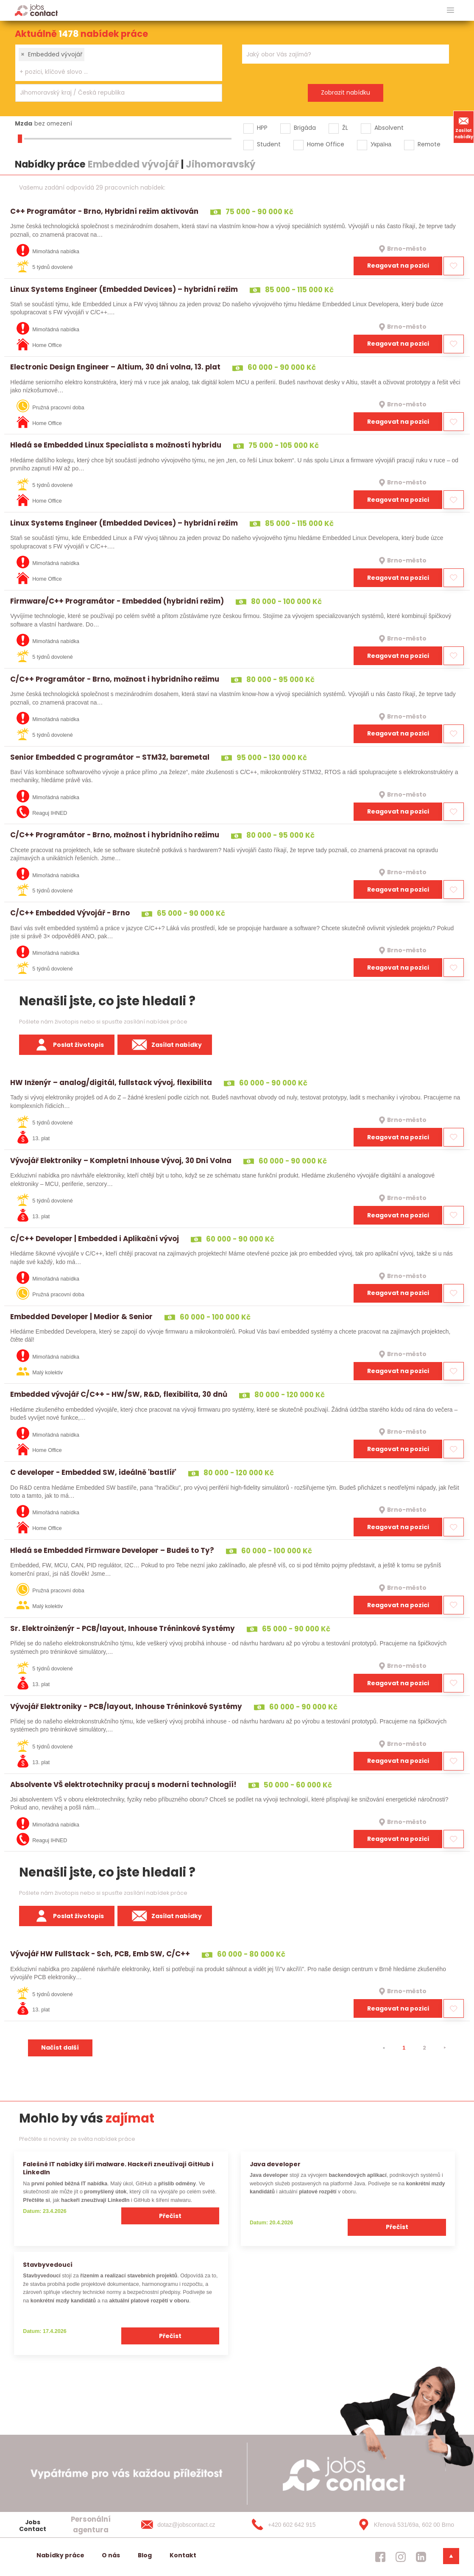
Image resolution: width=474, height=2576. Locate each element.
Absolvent (389, 127)
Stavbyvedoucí (47, 2264)
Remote (429, 144)
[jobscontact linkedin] (421, 2557)
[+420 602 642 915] (295, 2524)
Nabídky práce (60, 2555)
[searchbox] (113, 71)
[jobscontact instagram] (400, 2557)
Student (269, 144)
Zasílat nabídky (463, 127)
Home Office (325, 144)
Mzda (23, 123)
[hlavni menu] (450, 10)
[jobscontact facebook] (380, 2557)
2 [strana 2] (424, 2047)
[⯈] (445, 2048)
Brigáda (305, 127)
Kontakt (183, 2555)
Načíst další (60, 2047)
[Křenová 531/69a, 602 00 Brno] (403, 2524)
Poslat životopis (67, 1045)
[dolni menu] (451, 2556)
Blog (145, 2555)
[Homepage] (36, 10)
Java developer (275, 2164)
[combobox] (118, 63)
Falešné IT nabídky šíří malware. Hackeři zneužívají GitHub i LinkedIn (118, 2168)
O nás (111, 2555)
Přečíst (170, 2216)
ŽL (345, 127)
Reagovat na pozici (398, 265)
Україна (381, 144)
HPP (262, 127)
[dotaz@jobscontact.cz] (187, 2524)
